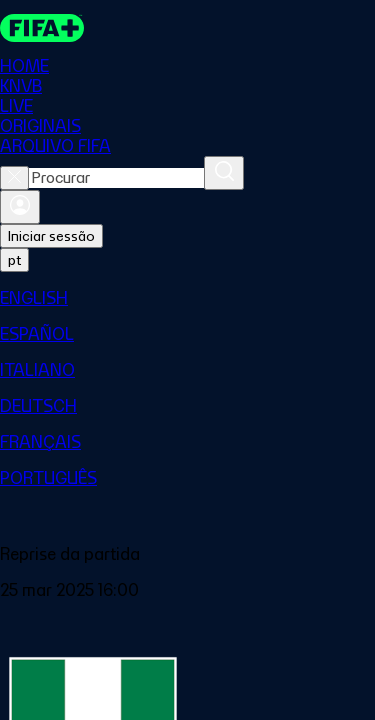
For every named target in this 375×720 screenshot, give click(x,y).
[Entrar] (20, 207)
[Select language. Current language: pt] (14, 260)
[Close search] (14, 178)
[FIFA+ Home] (42, 28)
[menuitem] (187, 298)
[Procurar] (224, 173)
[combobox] (116, 178)
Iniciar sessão (51, 236)
